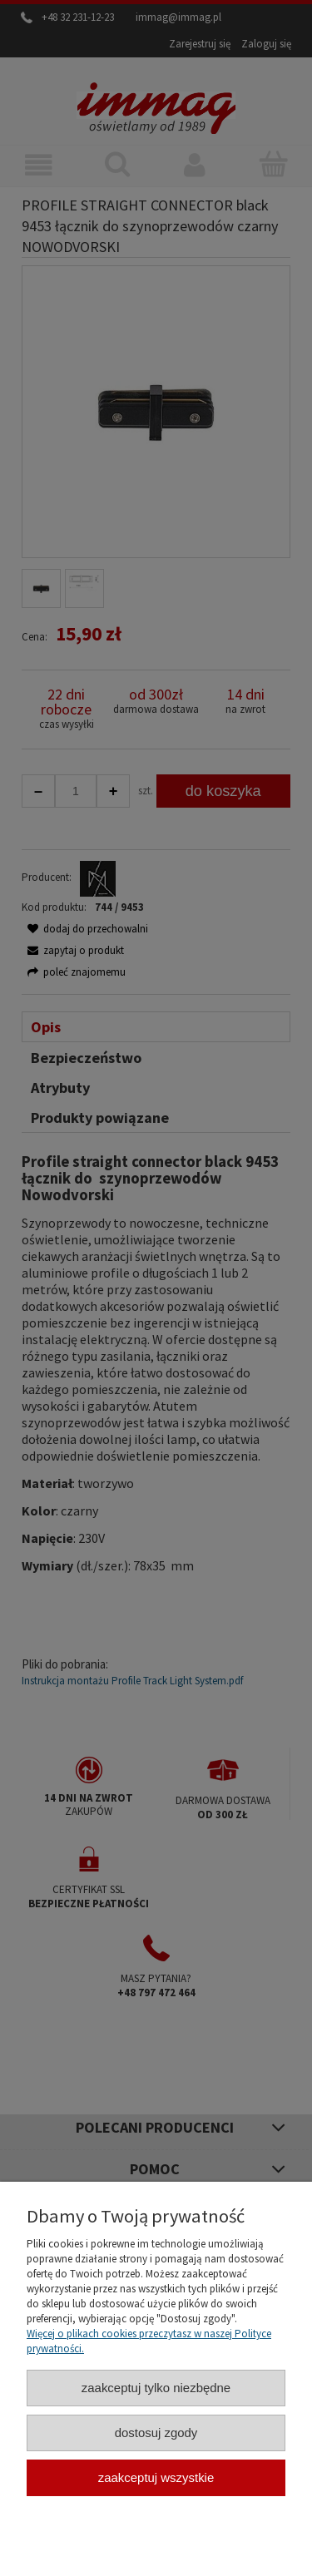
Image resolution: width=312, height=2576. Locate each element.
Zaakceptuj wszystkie (156, 2477)
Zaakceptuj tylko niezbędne (156, 2388)
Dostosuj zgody (156, 2432)
